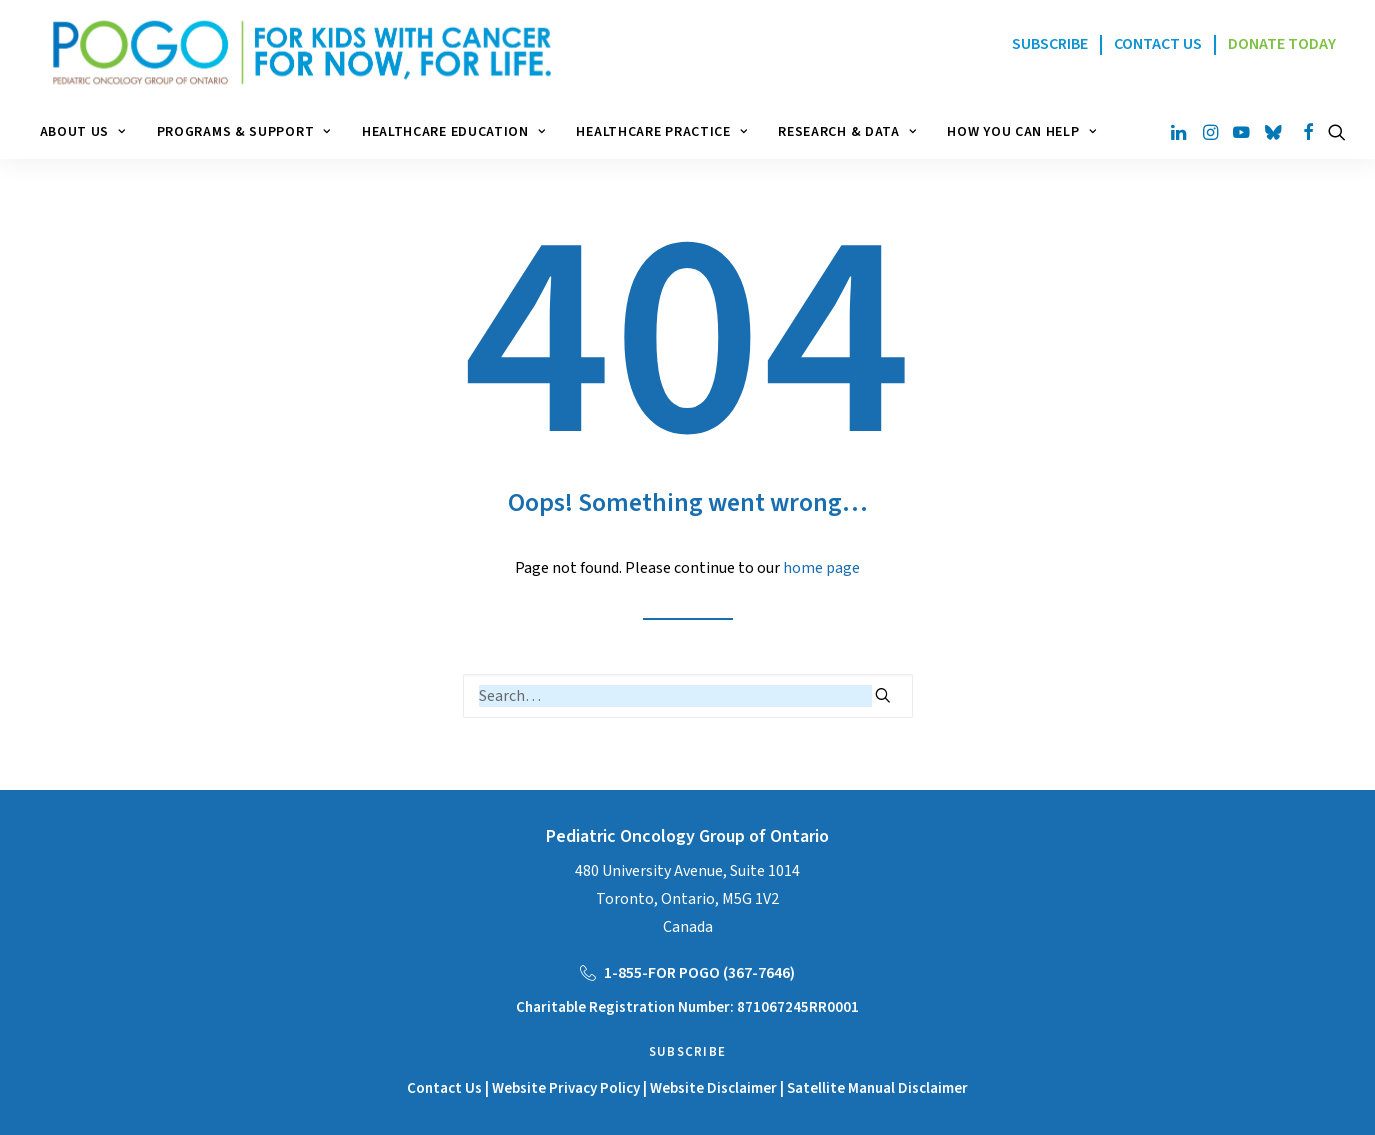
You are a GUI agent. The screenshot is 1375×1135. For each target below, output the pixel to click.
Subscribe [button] (688, 1052)
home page (821, 568)
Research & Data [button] (847, 132)
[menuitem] (90, 132)
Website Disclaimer (715, 1088)
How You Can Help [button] (1021, 132)
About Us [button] (83, 132)
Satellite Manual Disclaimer (877, 1088)
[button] (1180, 132)
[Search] (688, 696)
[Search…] (688, 696)
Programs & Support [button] (244, 132)
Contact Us (444, 1088)
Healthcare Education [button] (454, 132)
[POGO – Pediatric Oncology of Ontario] (290, 52)
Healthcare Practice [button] (661, 132)
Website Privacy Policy (566, 1088)
